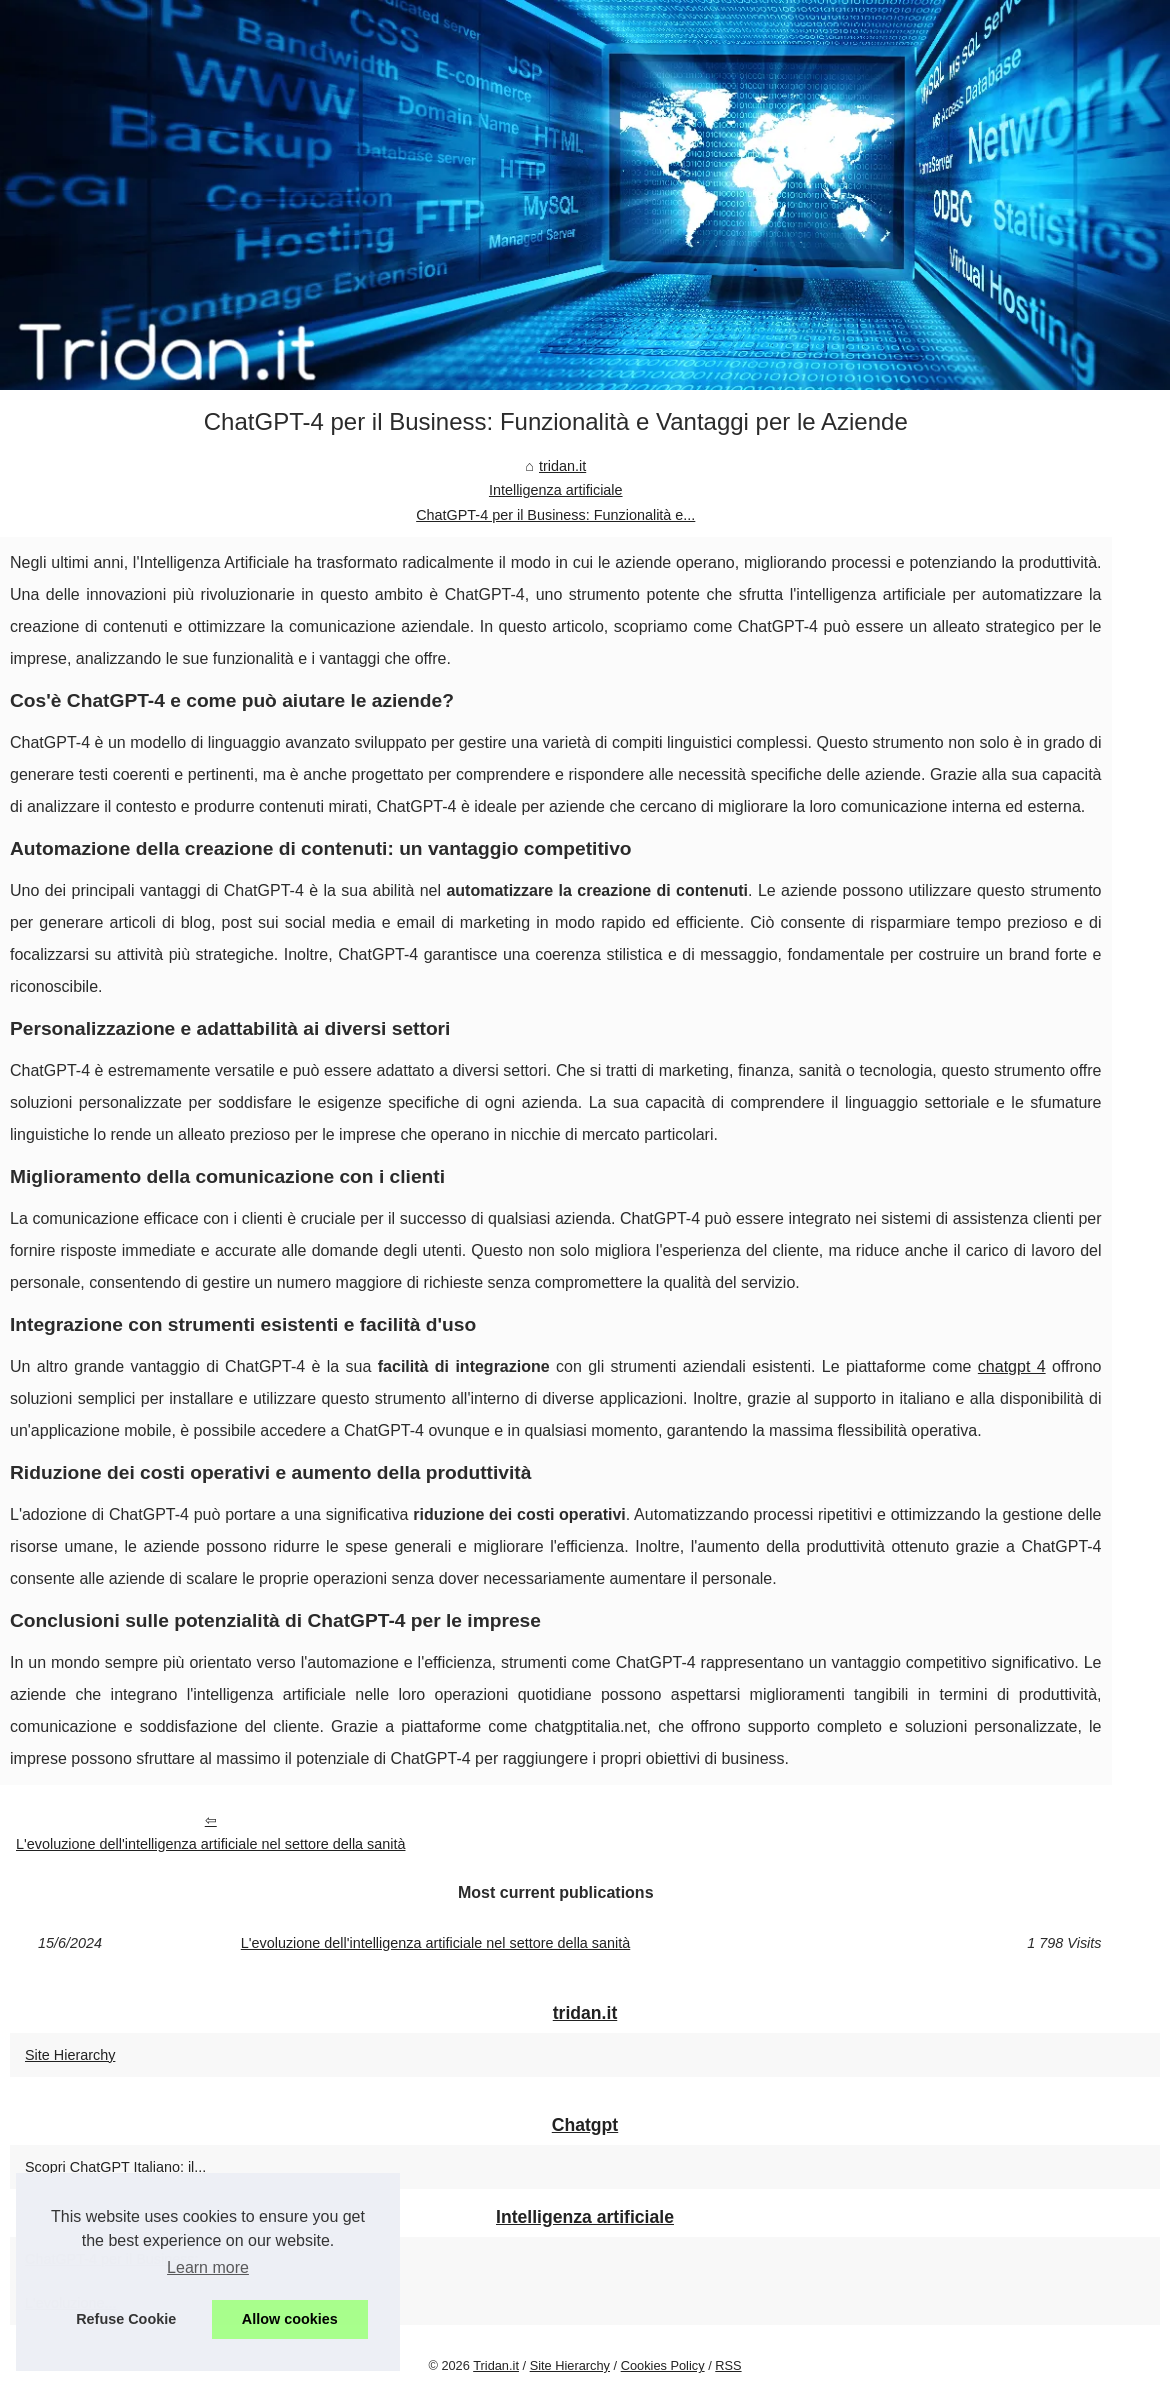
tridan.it (562, 466)
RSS (728, 2365)
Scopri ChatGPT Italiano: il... (115, 2167)
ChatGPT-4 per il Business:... (118, 2259)
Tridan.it (496, 2365)
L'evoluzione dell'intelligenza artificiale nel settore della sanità (210, 1844)
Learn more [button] (208, 2267)
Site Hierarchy (70, 2055)
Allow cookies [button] (290, 2319)
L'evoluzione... (71, 2303)
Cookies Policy (663, 2365)
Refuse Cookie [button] (126, 2319)
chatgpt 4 (1012, 1366)
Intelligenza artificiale (556, 490)
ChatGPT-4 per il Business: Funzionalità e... (555, 515)
